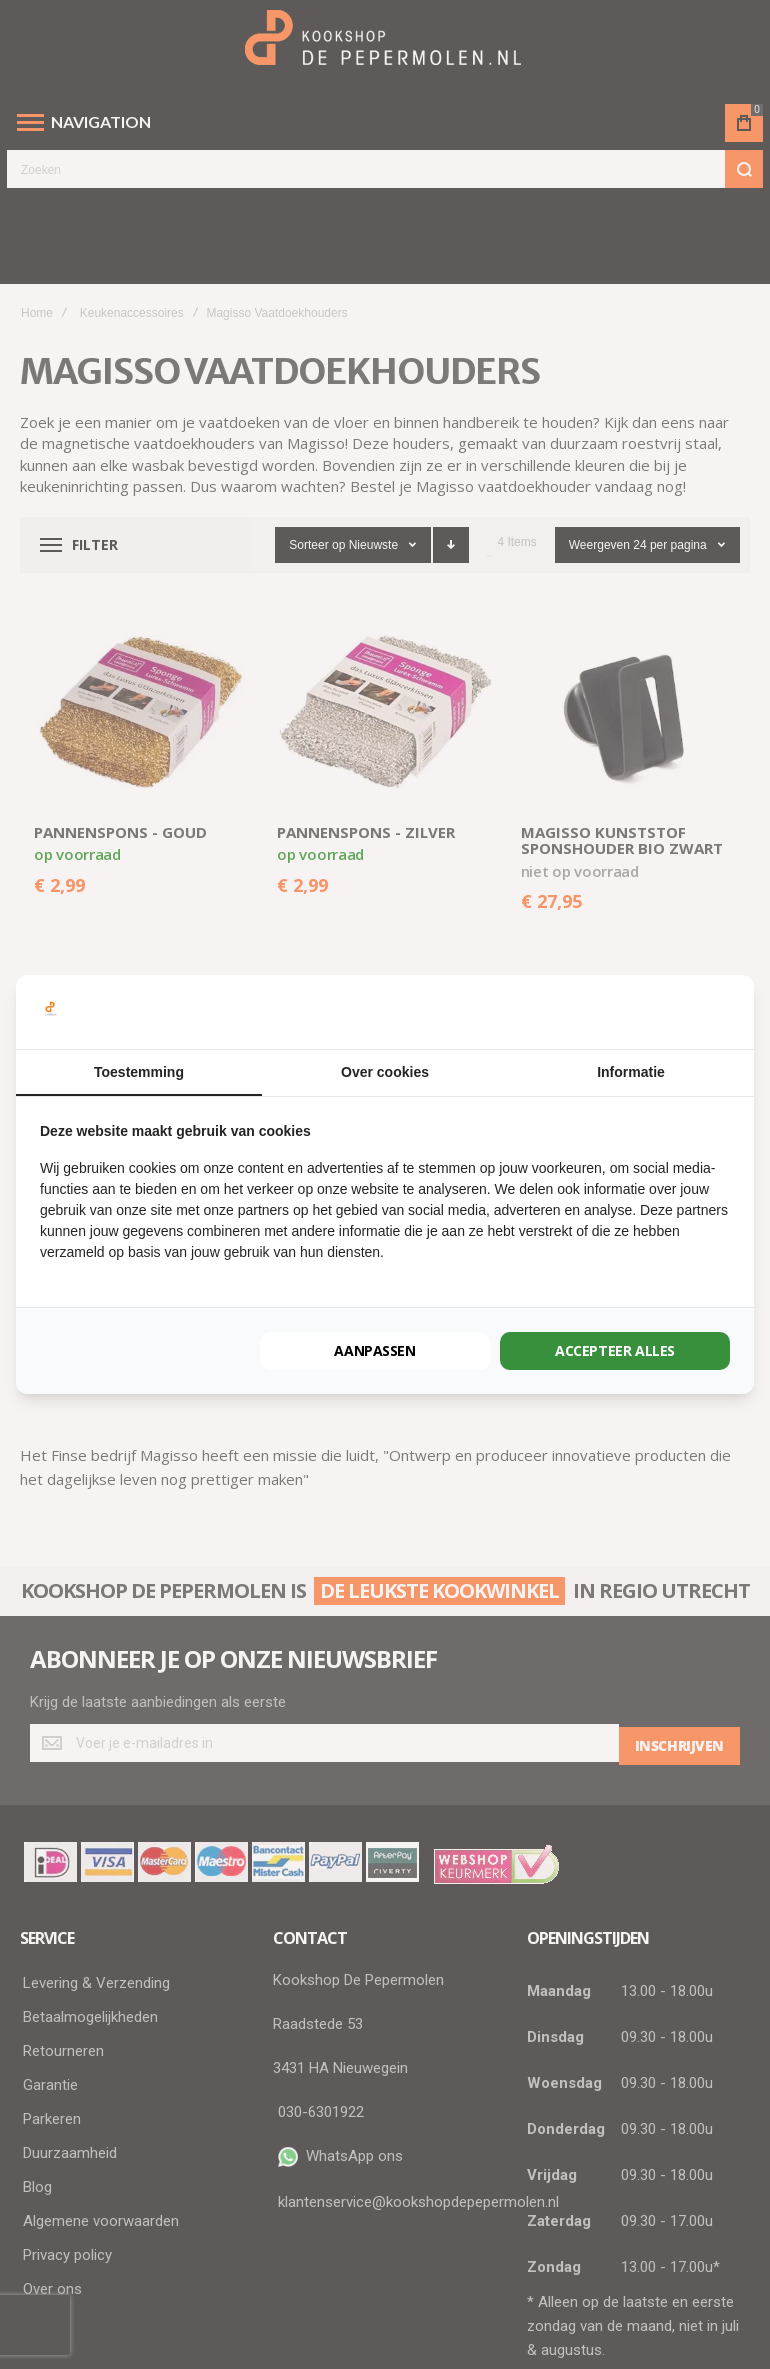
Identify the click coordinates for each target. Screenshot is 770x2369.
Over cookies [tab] (385, 1072)
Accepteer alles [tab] (615, 1350)
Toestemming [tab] (139, 1072)
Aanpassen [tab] (374, 1350)
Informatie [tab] (631, 1072)
